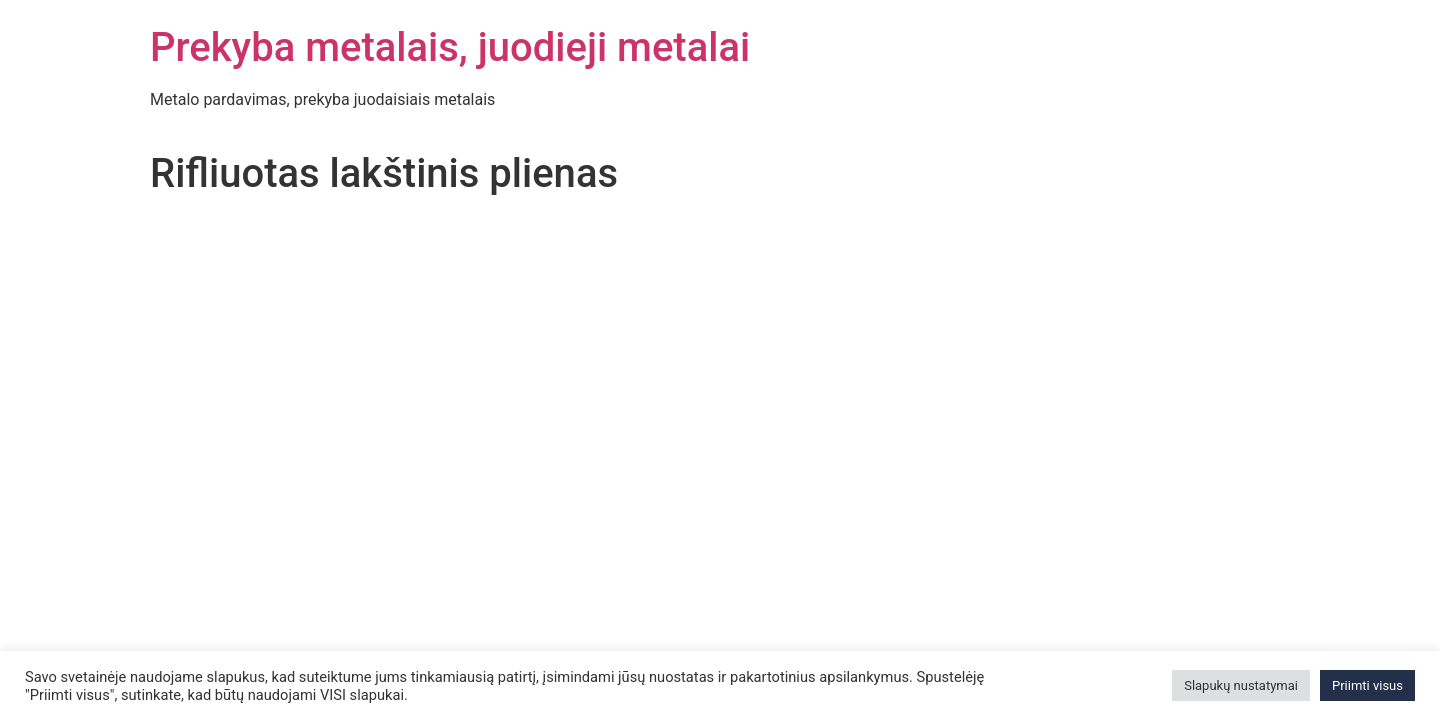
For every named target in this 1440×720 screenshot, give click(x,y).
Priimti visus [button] (1367, 685)
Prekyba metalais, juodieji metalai (450, 47)
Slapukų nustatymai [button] (1241, 685)
